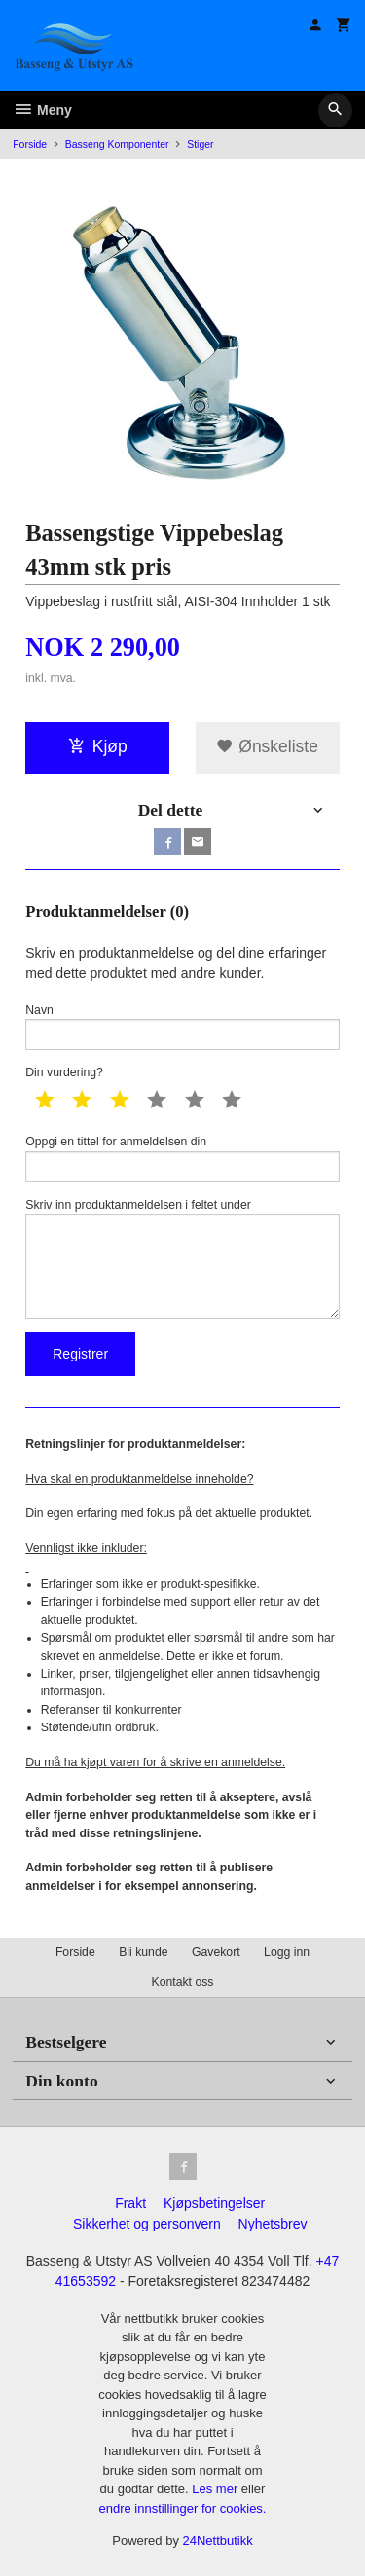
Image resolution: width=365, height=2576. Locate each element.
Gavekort (216, 1952)
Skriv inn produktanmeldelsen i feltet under (182, 1258)
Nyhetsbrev (273, 2223)
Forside (30, 144)
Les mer (216, 2489)
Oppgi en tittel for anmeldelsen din (182, 1158)
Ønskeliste (267, 746)
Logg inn (287, 1952)
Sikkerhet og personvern (147, 2223)
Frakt (130, 2203)
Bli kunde (143, 1952)
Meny (42, 110)
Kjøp (98, 746)
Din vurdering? (64, 1072)
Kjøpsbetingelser (214, 2203)
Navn (182, 1027)
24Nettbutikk (218, 2540)
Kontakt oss (182, 1982)
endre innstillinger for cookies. (183, 2508)
